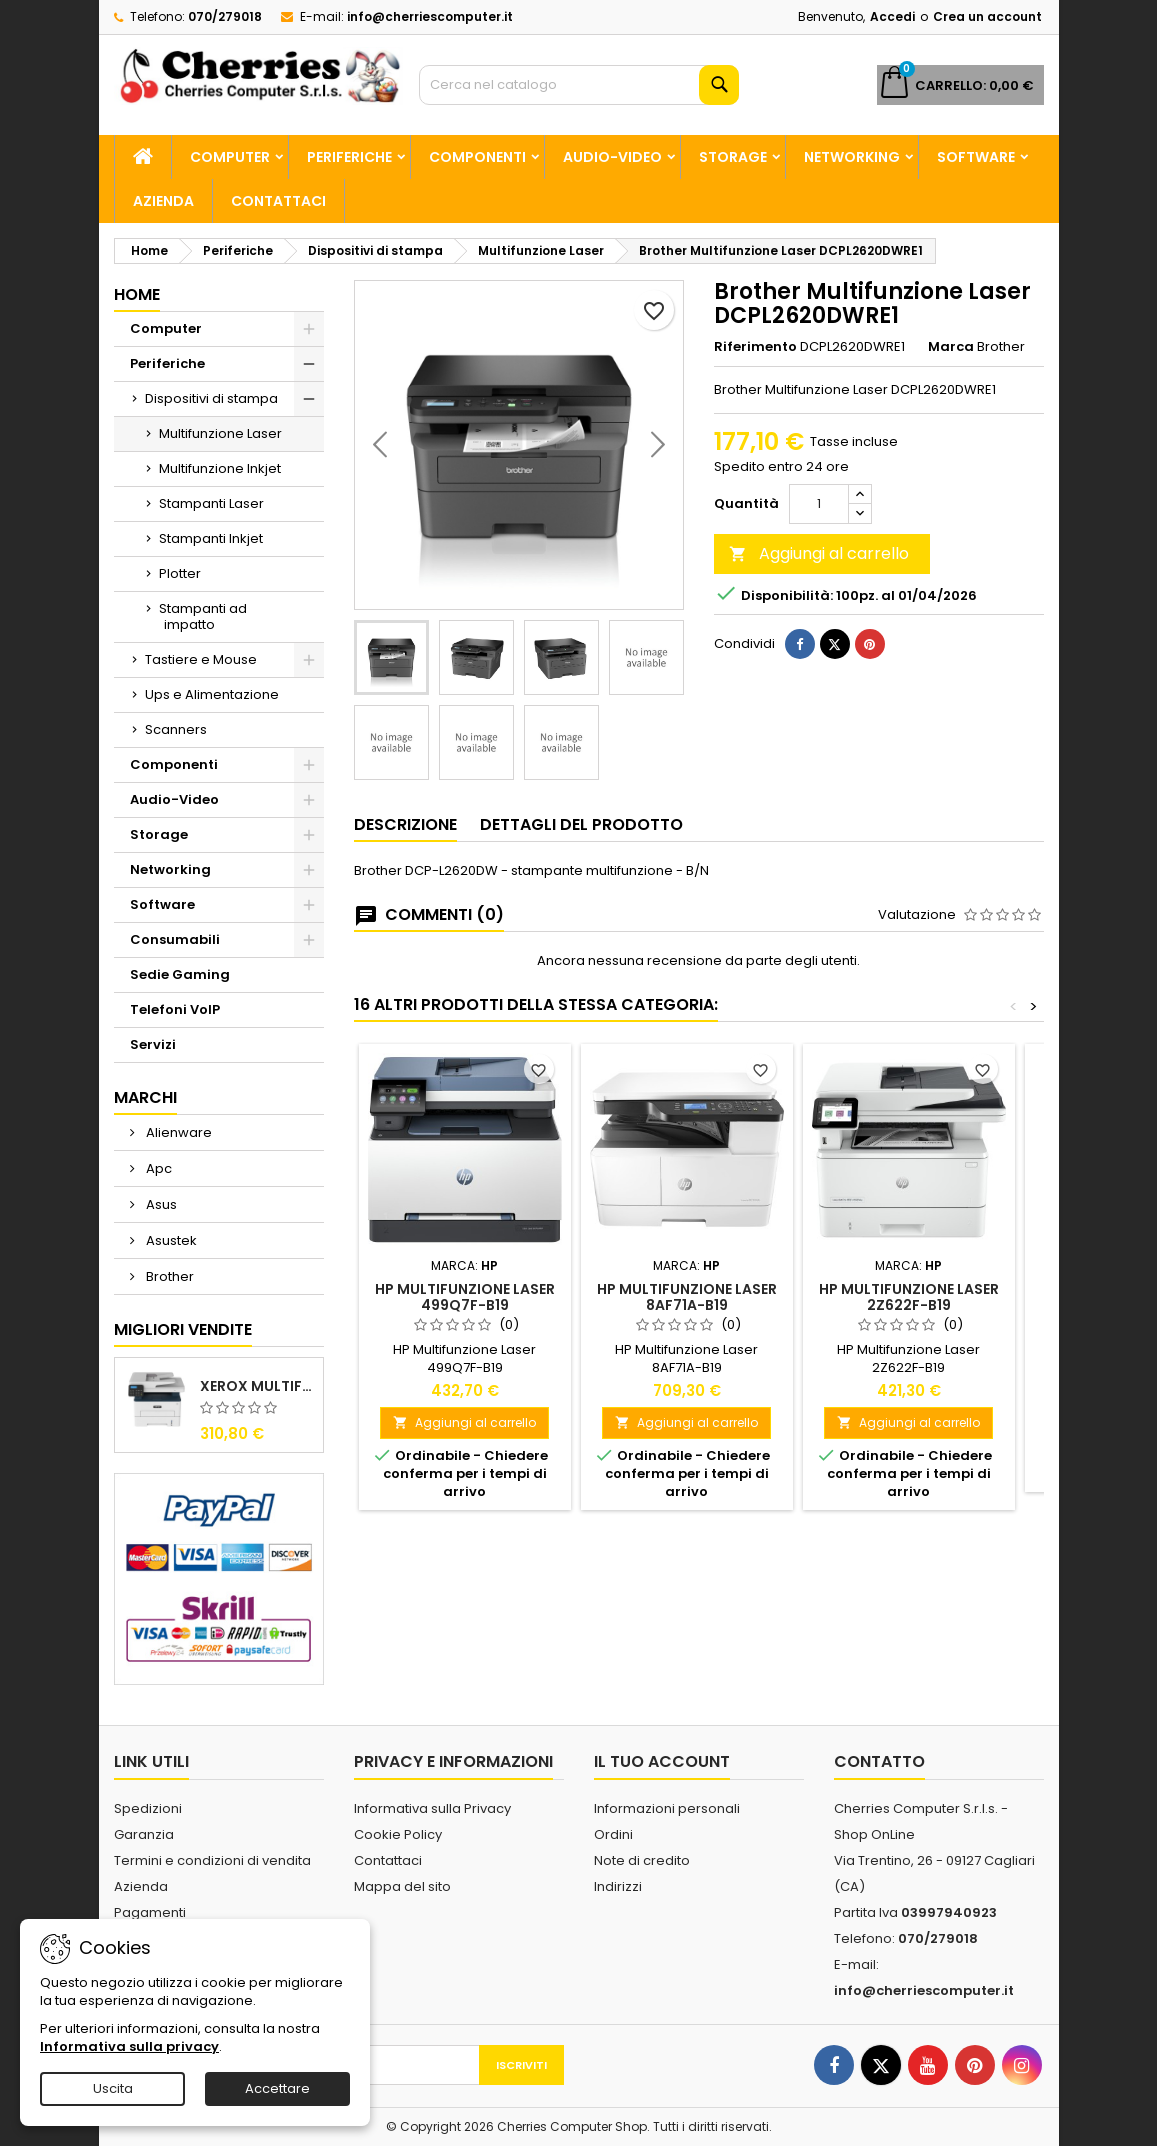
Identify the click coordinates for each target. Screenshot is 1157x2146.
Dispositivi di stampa (211, 398)
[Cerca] (579, 85)
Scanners (176, 729)
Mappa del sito (402, 1886)
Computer (230, 157)
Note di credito (642, 1860)
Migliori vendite (183, 1329)
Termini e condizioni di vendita (212, 1860)
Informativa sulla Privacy (432, 1808)
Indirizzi (618, 1886)
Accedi (892, 16)
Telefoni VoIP (175, 1009)
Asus (160, 1204)
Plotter (180, 573)
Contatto (879, 1761)
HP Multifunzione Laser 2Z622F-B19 (909, 1297)
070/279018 (225, 16)
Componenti (477, 157)
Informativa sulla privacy (129, 2046)
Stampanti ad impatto (203, 616)
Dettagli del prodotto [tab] (581, 824)
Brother (168, 1276)
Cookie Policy (398, 1834)
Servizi (153, 1044)
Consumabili (175, 939)
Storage (733, 157)
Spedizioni (148, 1808)
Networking (852, 157)
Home (137, 294)
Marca (951, 347)
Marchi (145, 1097)
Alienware (177, 1132)
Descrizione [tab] (405, 824)
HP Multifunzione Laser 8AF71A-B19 (687, 1297)
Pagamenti (150, 1912)
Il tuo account (662, 1761)
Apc (157, 1168)
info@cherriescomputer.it (430, 16)
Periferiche (349, 157)
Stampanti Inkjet (211, 538)
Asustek (170, 1240)
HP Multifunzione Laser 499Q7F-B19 (465, 1297)
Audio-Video (612, 157)
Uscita (113, 2088)
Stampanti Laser (211, 503)
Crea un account (987, 16)
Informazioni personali (667, 1808)
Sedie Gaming (180, 974)
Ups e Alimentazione (212, 694)
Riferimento (755, 347)
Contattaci (278, 201)
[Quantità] (819, 504)
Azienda (163, 201)
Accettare (277, 2088)
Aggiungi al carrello (819, 553)
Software (976, 157)
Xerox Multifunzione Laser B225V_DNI (257, 1386)
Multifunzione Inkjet (220, 468)
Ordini (613, 1834)
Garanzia (144, 1834)
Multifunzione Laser (220, 433)
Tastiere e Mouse (201, 659)
